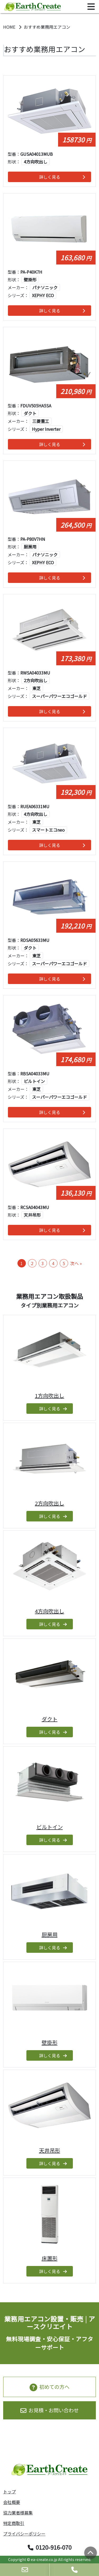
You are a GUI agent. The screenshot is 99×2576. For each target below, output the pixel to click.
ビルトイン (49, 1827)
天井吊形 (49, 2150)
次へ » (76, 1263)
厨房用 (50, 1934)
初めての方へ (49, 2387)
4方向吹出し (49, 1611)
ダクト (50, 1719)
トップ (9, 2491)
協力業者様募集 (18, 2512)
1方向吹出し (49, 1395)
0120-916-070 (50, 2547)
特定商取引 (13, 2523)
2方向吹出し (49, 1503)
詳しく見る (62, 177)
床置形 (50, 2258)
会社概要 (11, 2502)
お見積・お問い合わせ (49, 2410)
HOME (9, 27)
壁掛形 (50, 2042)
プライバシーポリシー (24, 2533)
